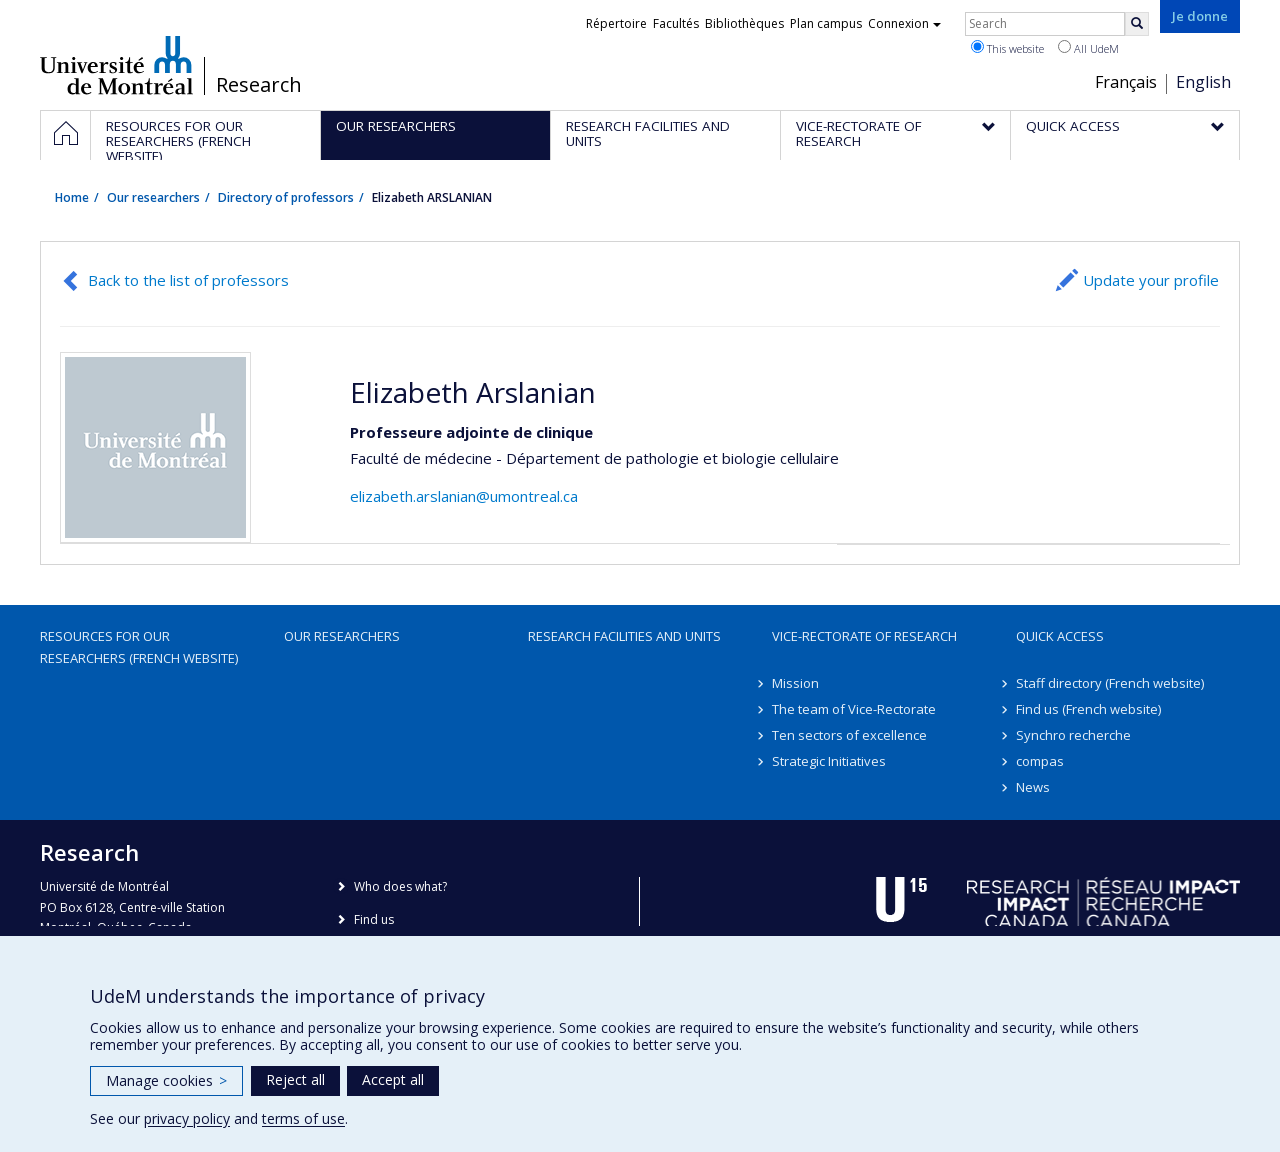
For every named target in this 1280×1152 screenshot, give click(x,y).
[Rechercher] (1137, 24)
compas (1040, 761)
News (1033, 787)
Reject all (295, 1079)
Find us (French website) (1088, 709)
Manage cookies (166, 1080)
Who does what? (400, 886)
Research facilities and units (624, 636)
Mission (795, 683)
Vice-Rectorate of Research (864, 636)
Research (259, 85)
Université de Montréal (116, 65)
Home (72, 197)
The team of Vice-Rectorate (854, 709)
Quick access (1060, 636)
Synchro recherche (1073, 735)
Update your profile (1151, 280)
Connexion (904, 23)
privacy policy (187, 1118)
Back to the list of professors (188, 280)
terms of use (303, 1118)
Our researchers (153, 197)
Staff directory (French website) (1110, 683)
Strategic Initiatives (829, 761)
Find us (374, 919)
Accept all (393, 1079)
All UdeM (1088, 48)
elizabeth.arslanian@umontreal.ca (464, 496)
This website (1007, 48)
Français (1126, 82)
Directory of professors (286, 197)
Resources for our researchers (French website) (139, 647)
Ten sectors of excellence (849, 735)
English (1203, 82)
